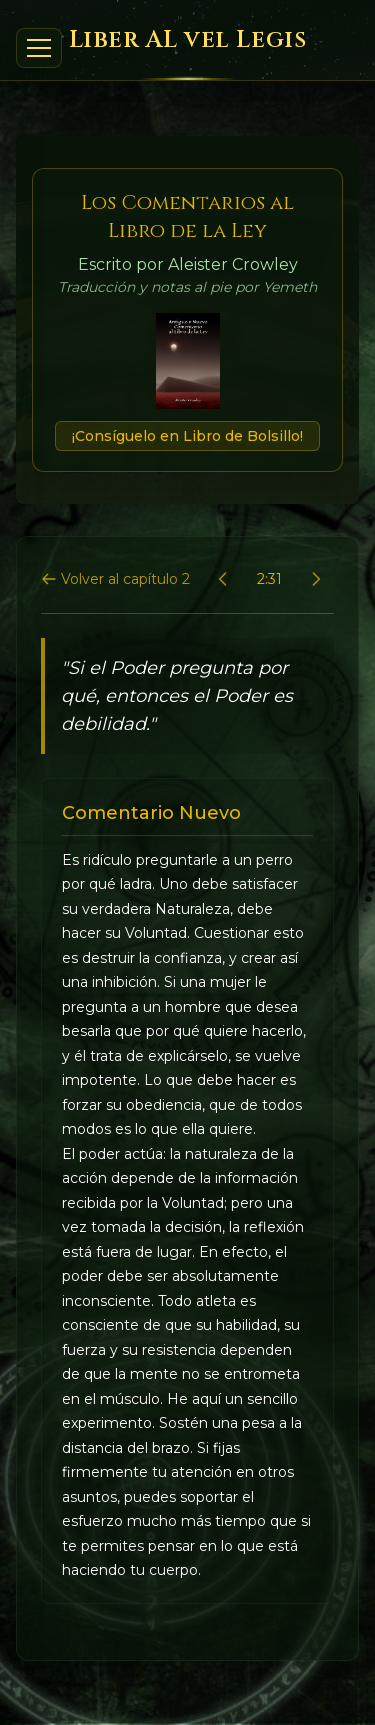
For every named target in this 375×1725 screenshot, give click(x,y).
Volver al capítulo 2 (115, 579)
